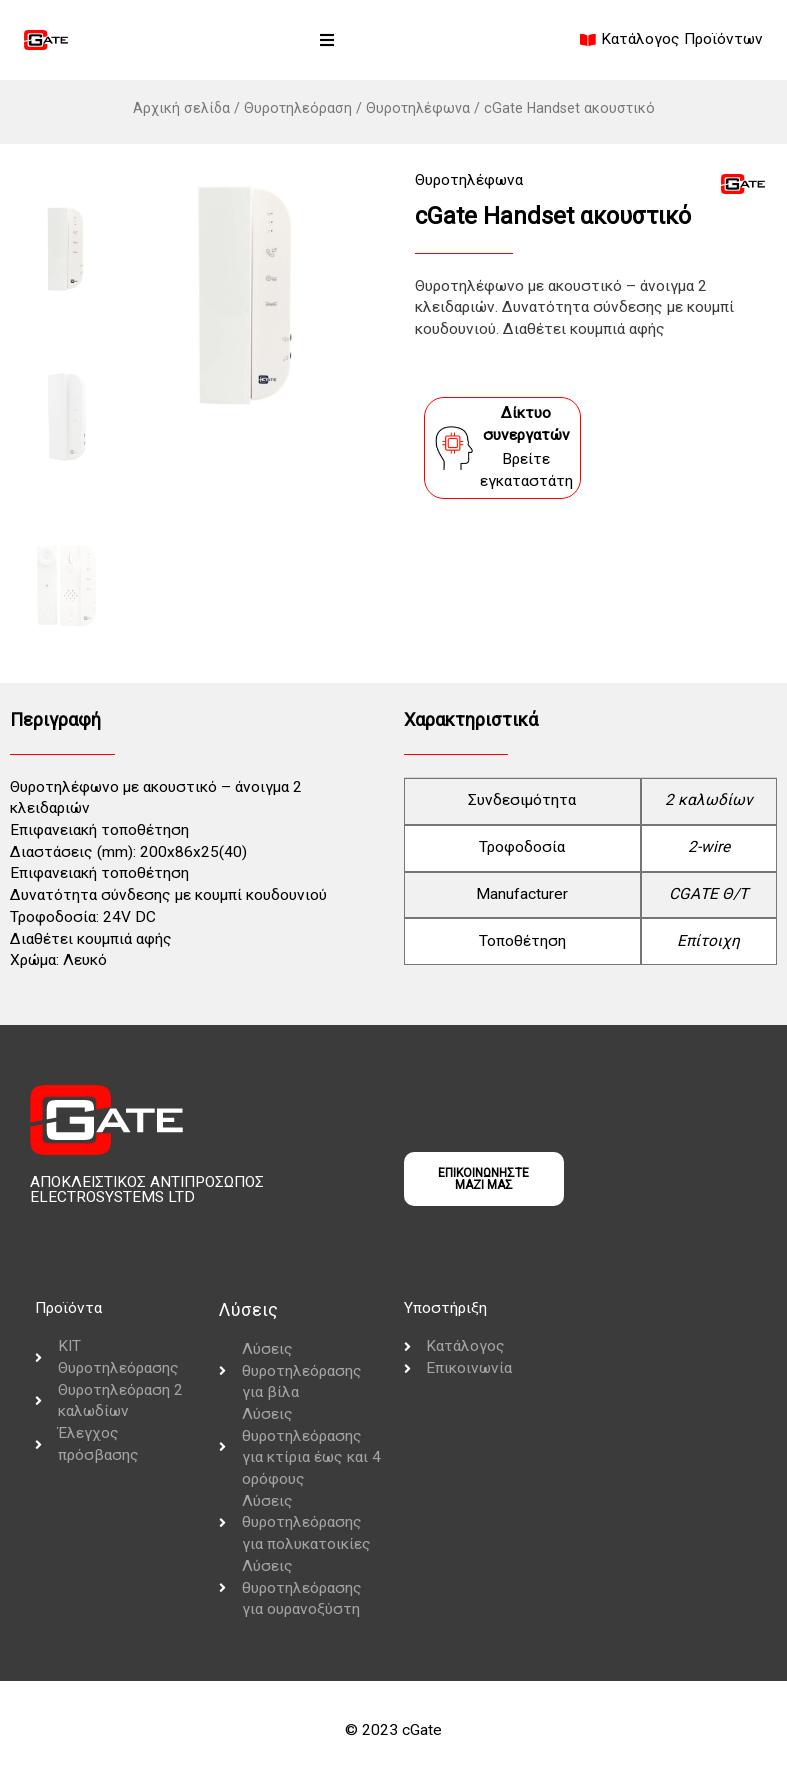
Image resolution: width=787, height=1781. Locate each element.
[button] (327, 40)
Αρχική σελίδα (181, 108)
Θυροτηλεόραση (298, 108)
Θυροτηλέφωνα (418, 108)
